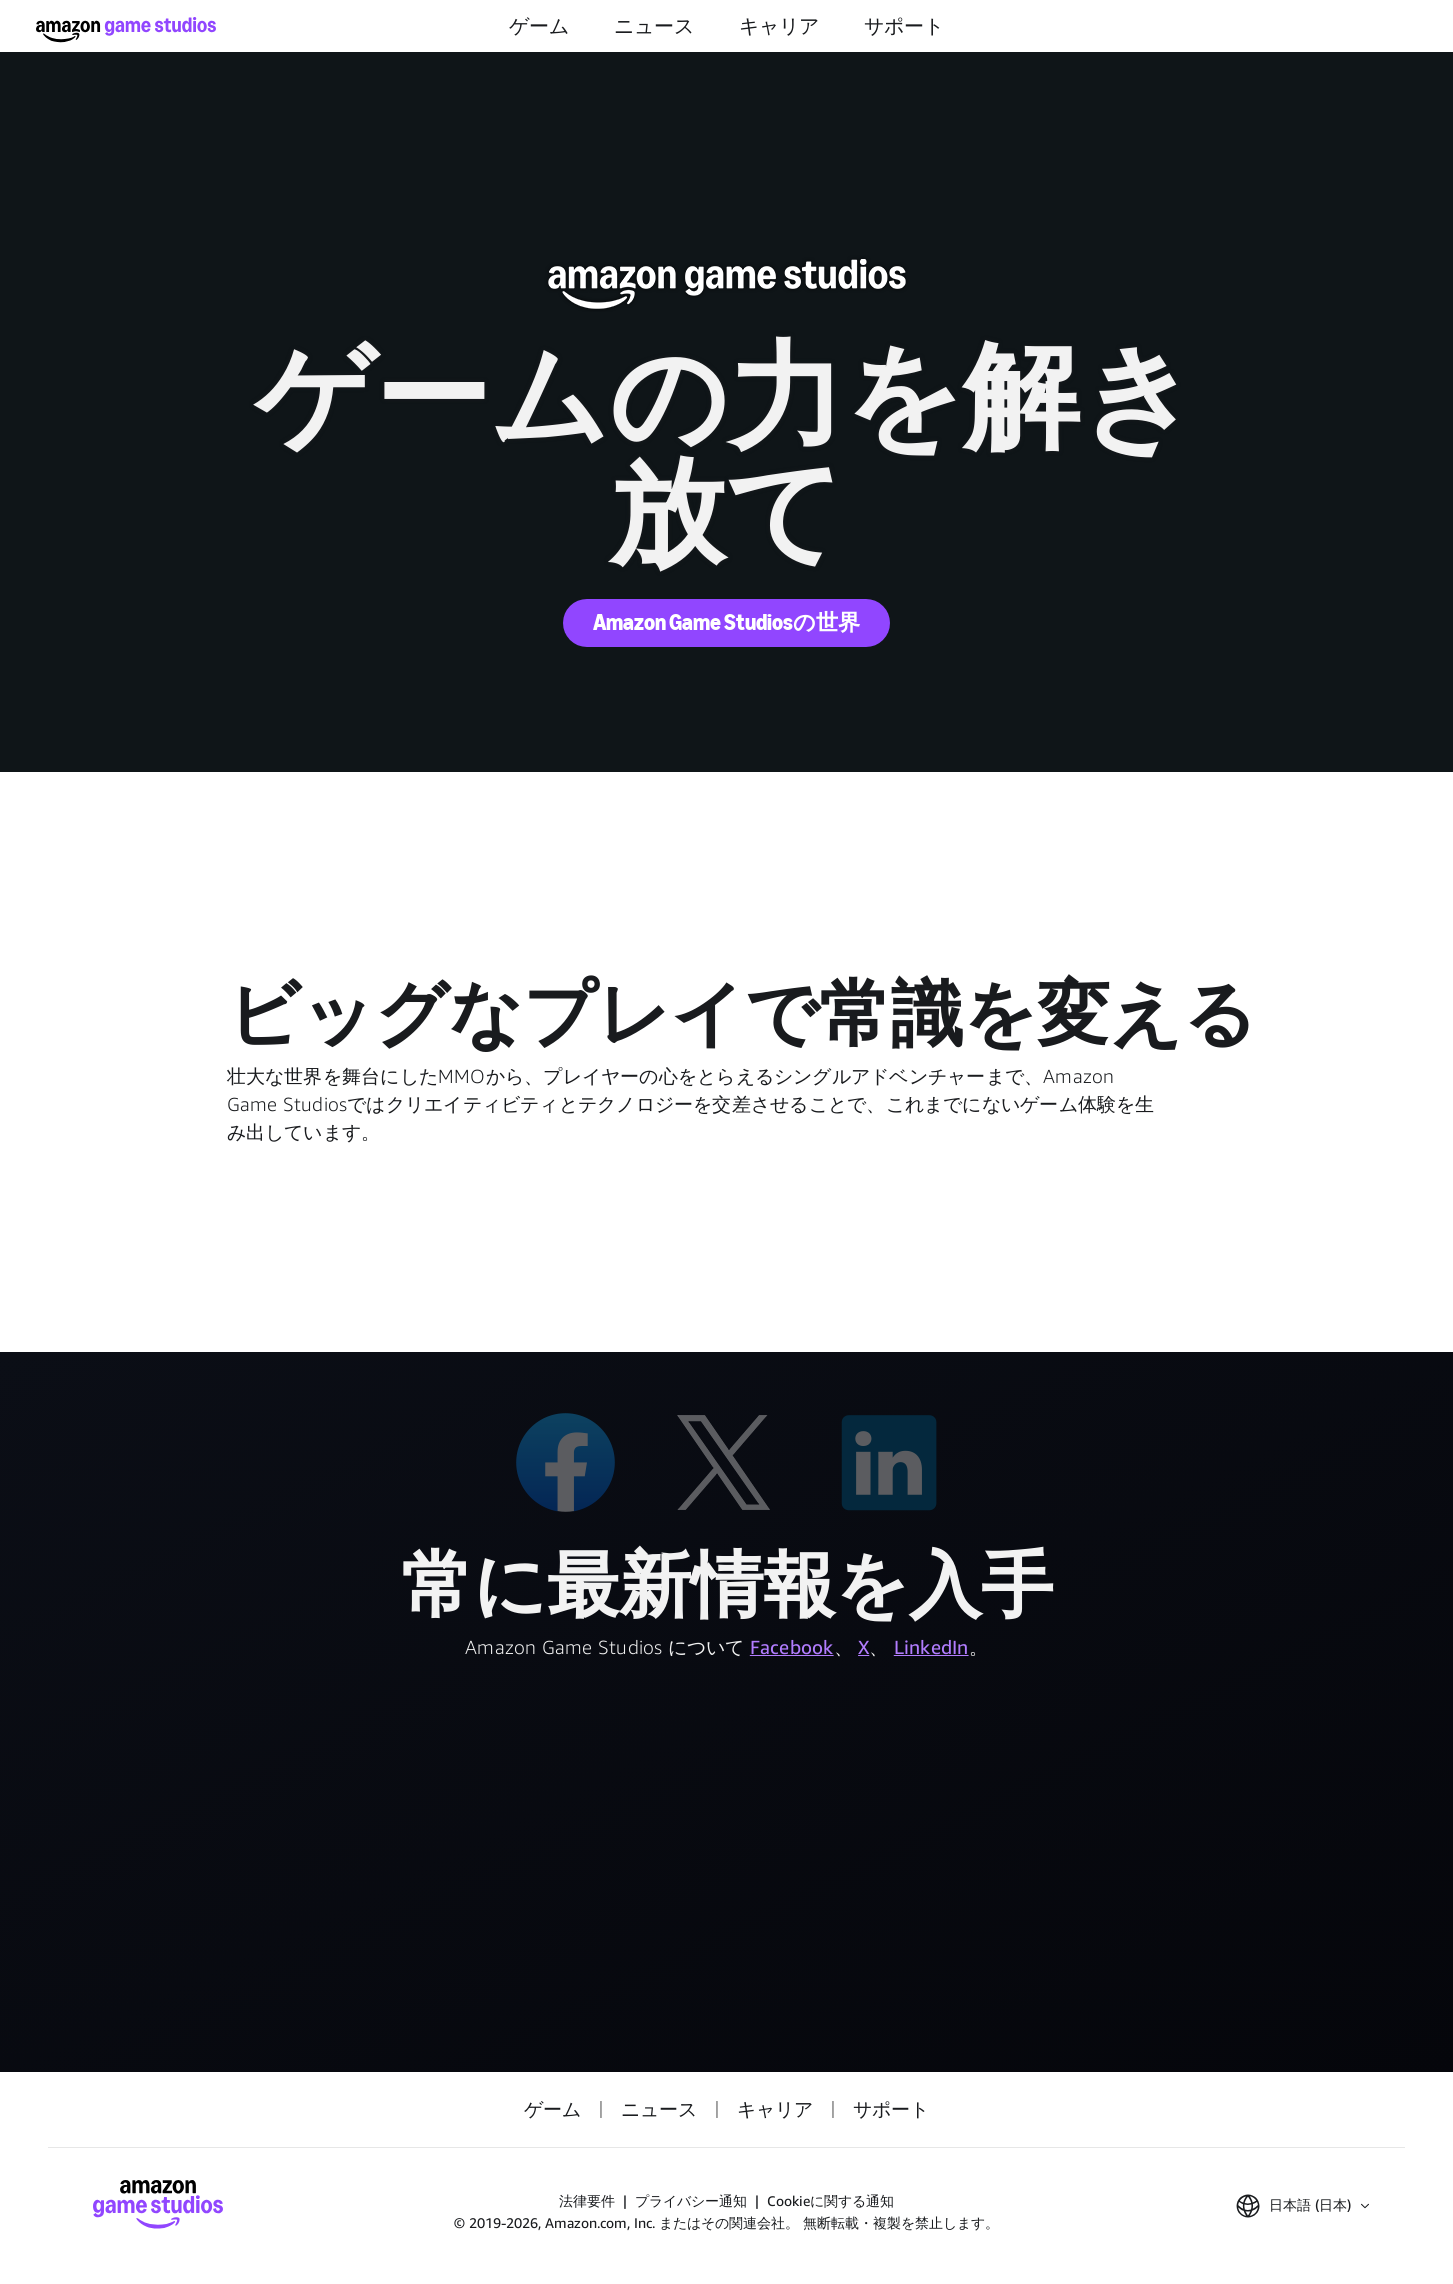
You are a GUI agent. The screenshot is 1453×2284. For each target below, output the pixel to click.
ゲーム (539, 26)
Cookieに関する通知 (830, 2200)
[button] (1302, 2206)
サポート (904, 26)
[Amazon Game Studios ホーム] (126, 29)
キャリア (779, 26)
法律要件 (587, 2200)
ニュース (654, 26)
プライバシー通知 (691, 2200)
